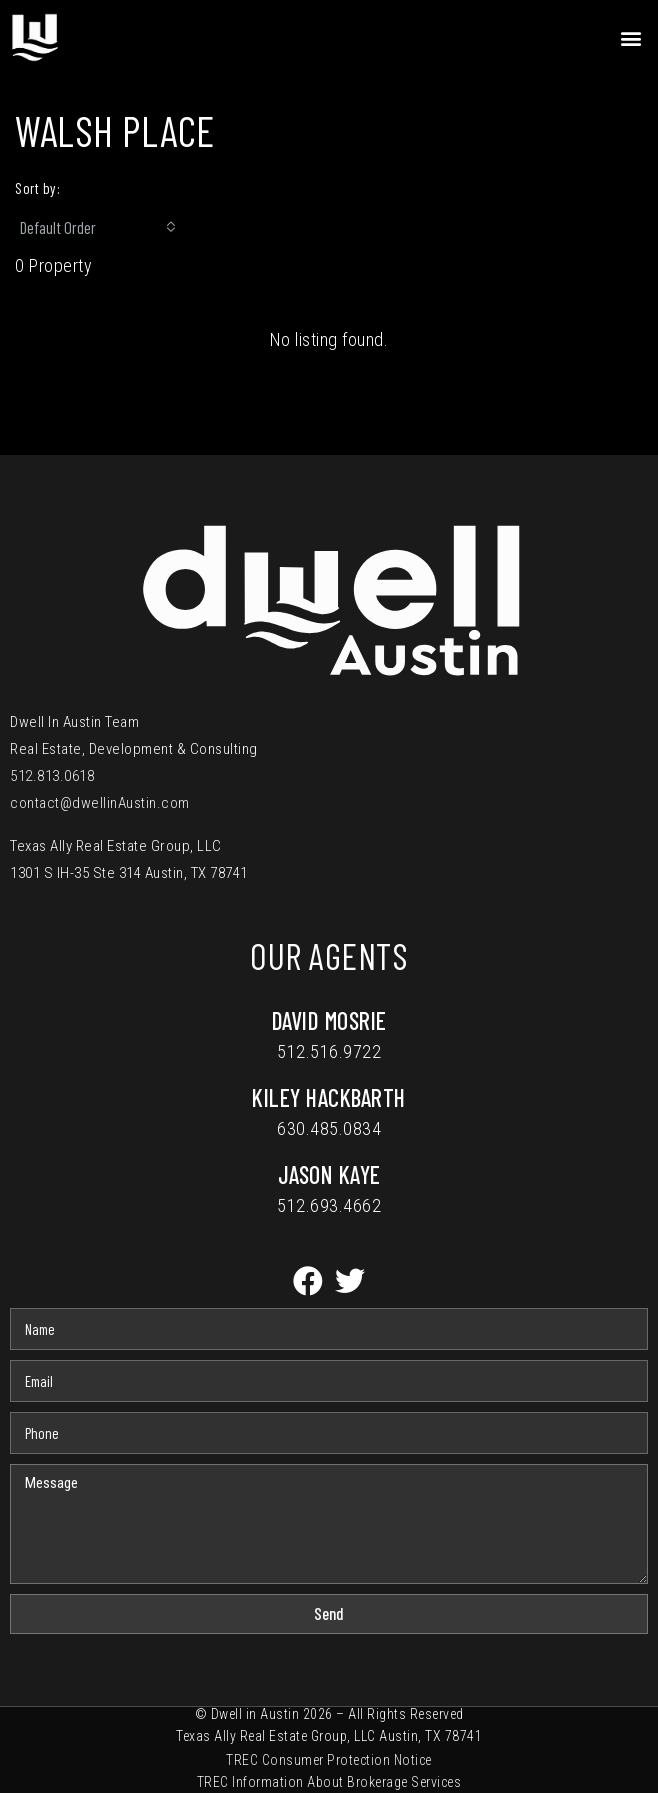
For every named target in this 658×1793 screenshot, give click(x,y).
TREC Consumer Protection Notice (329, 1760)
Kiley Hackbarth (329, 1097)
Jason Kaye (329, 1174)
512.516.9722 (329, 1051)
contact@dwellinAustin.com (100, 803)
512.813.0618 (52, 776)
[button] (632, 37)
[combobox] (98, 227)
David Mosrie (329, 1020)
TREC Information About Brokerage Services (329, 1782)
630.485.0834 (329, 1128)
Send (329, 1613)
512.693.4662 (329, 1205)
